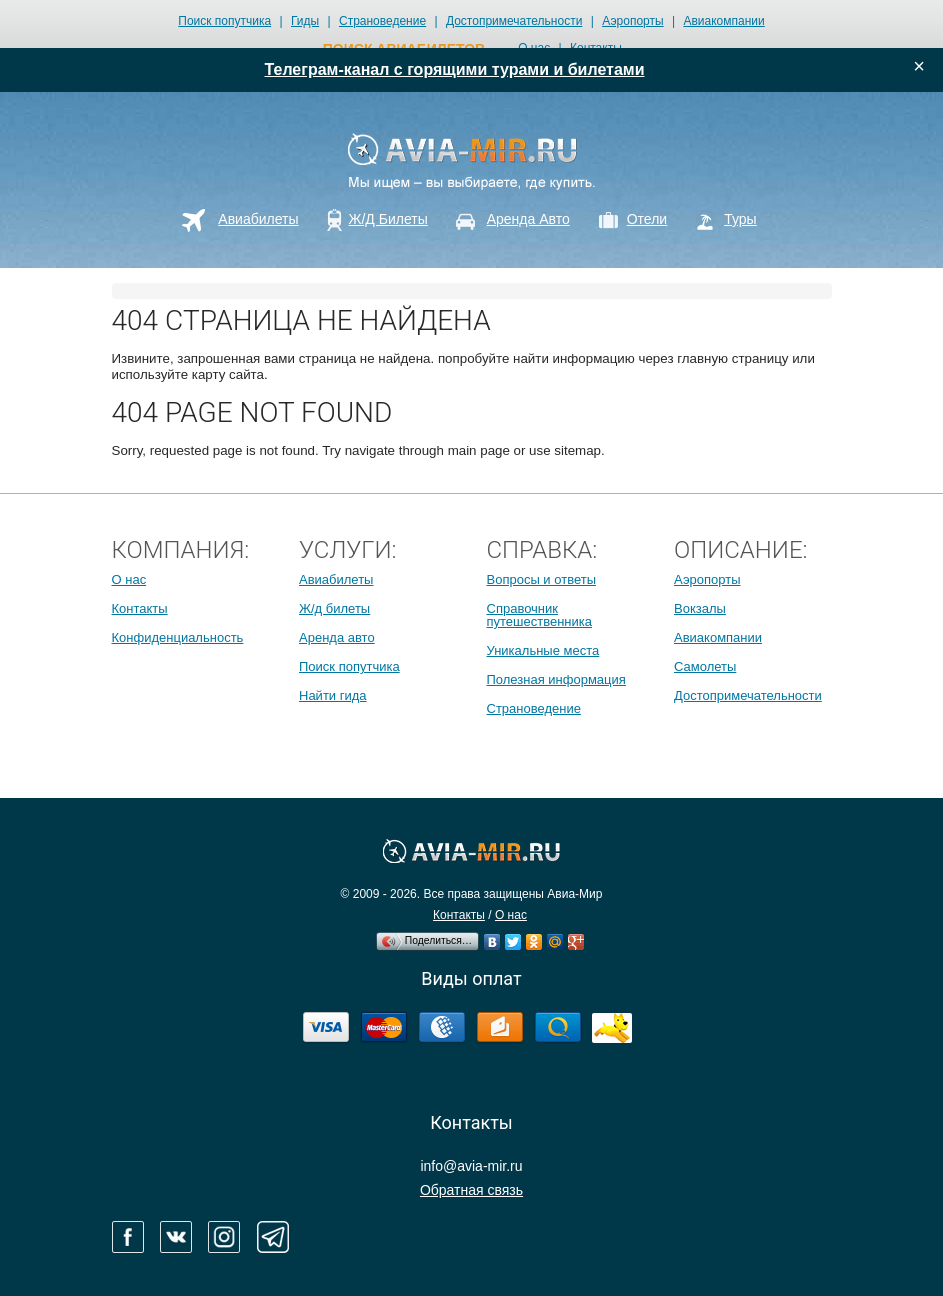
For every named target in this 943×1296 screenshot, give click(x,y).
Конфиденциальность (178, 637)
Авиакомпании (723, 21)
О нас (129, 579)
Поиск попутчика (224, 21)
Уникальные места (543, 650)
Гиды (305, 21)
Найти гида (333, 695)
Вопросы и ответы (541, 579)
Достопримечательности (514, 21)
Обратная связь (471, 1190)
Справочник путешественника (540, 615)
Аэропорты (632, 21)
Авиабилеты (336, 579)
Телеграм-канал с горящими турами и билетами (455, 69)
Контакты (140, 608)
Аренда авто (337, 637)
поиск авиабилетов (404, 49)
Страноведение (382, 21)
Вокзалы (700, 608)
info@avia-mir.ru (471, 1166)
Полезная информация (556, 679)
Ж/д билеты (334, 608)
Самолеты (705, 666)
